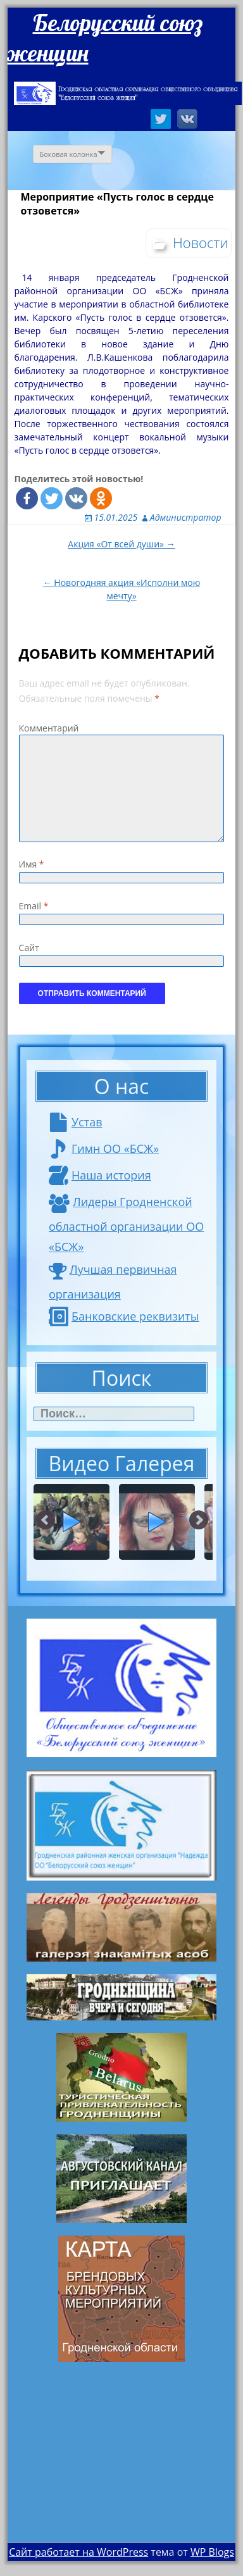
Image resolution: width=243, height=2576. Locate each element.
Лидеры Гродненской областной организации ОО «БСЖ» (126, 1224)
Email (34, 906)
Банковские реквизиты (124, 1316)
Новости (200, 242)
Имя (31, 864)
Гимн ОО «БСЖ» (104, 1148)
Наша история (100, 1175)
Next (199, 1520)
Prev (46, 1520)
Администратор (185, 517)
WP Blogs (212, 2552)
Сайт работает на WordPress (78, 2552)
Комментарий (49, 728)
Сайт (29, 948)
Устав (76, 1121)
